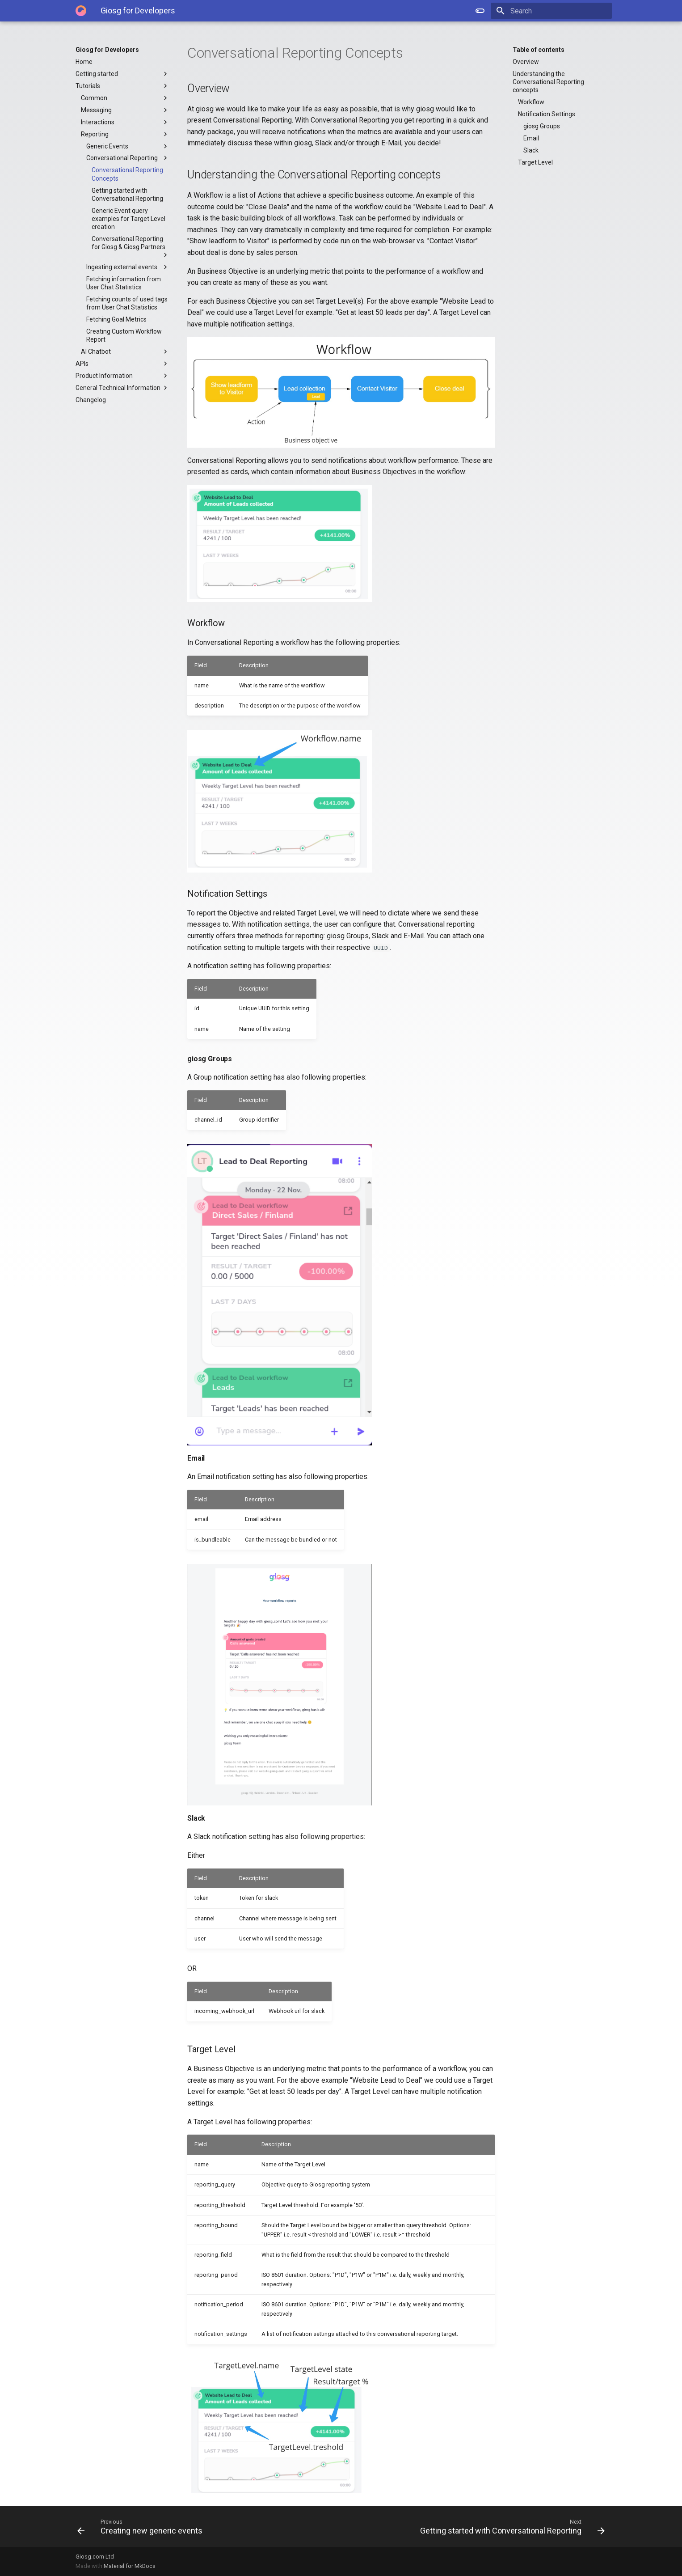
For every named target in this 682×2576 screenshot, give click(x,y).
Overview (526, 61)
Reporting (125, 134)
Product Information (122, 376)
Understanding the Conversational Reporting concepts (548, 81)
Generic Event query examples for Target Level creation (128, 218)
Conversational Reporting (127, 158)
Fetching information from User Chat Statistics (123, 283)
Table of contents (538, 49)
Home (84, 61)
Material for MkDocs (130, 2566)
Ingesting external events (127, 267)
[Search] (559, 11)
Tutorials (122, 86)
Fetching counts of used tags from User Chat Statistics (127, 303)
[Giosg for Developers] (81, 11)
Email (531, 138)
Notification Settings (546, 114)
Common (125, 98)
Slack (531, 150)
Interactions (125, 122)
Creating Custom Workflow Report (124, 335)
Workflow (531, 102)
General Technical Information (122, 388)
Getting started (122, 74)
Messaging (125, 110)
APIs (122, 364)
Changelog (91, 399)
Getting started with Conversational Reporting (127, 194)
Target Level (535, 162)
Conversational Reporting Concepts (127, 174)
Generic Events (127, 146)
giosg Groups (541, 126)
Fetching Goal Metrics (116, 319)
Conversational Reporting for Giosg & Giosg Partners (130, 247)
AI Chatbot (125, 351)
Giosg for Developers (107, 49)
